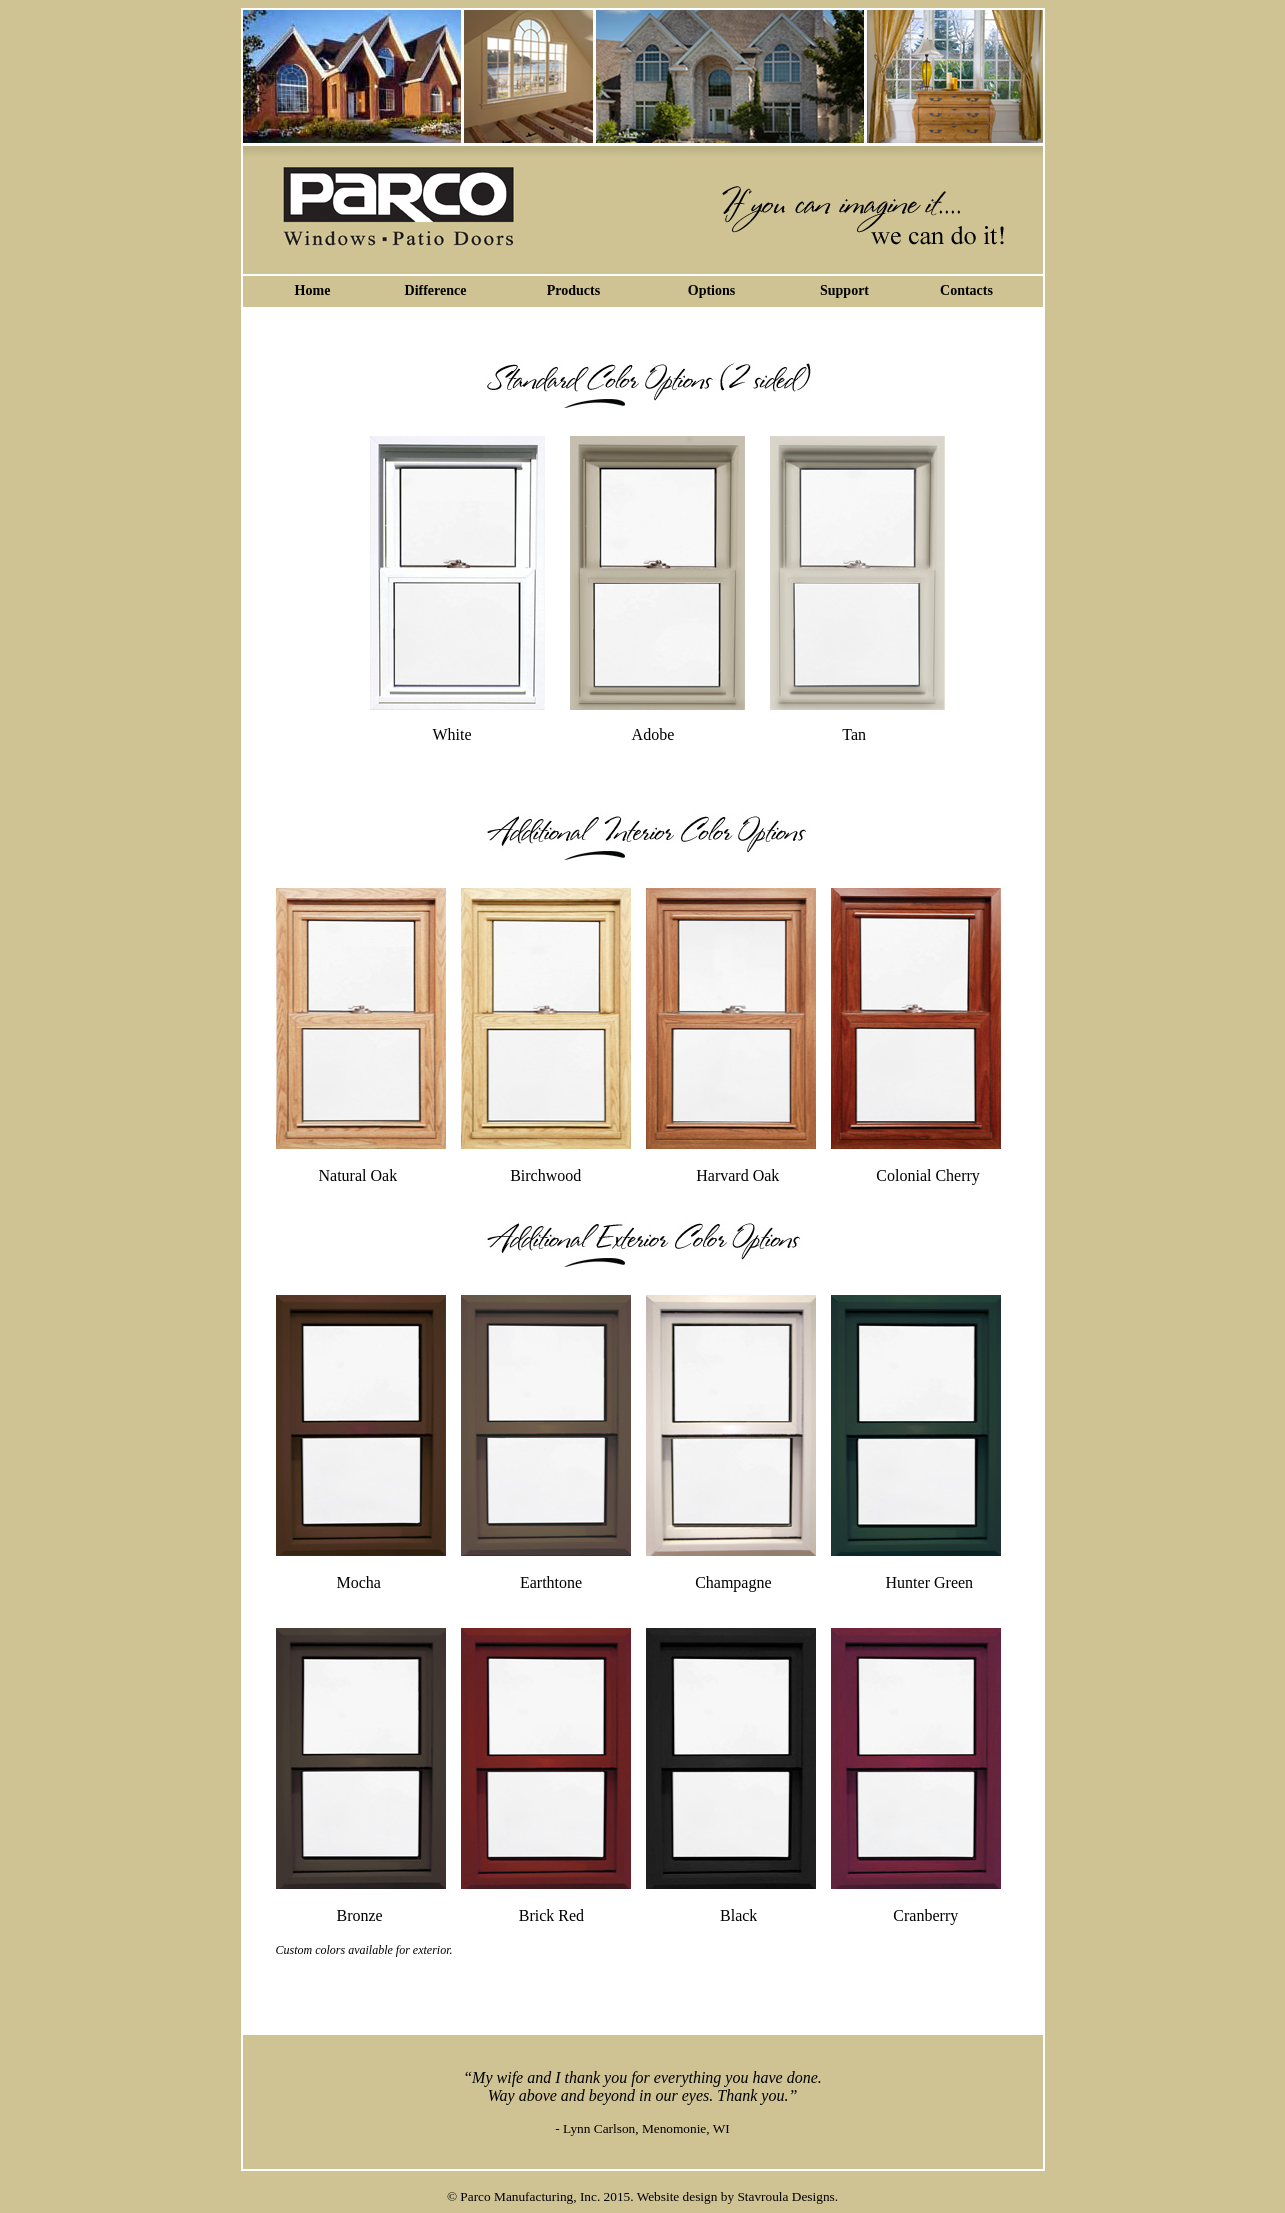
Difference (436, 290)
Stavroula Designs (785, 2196)
